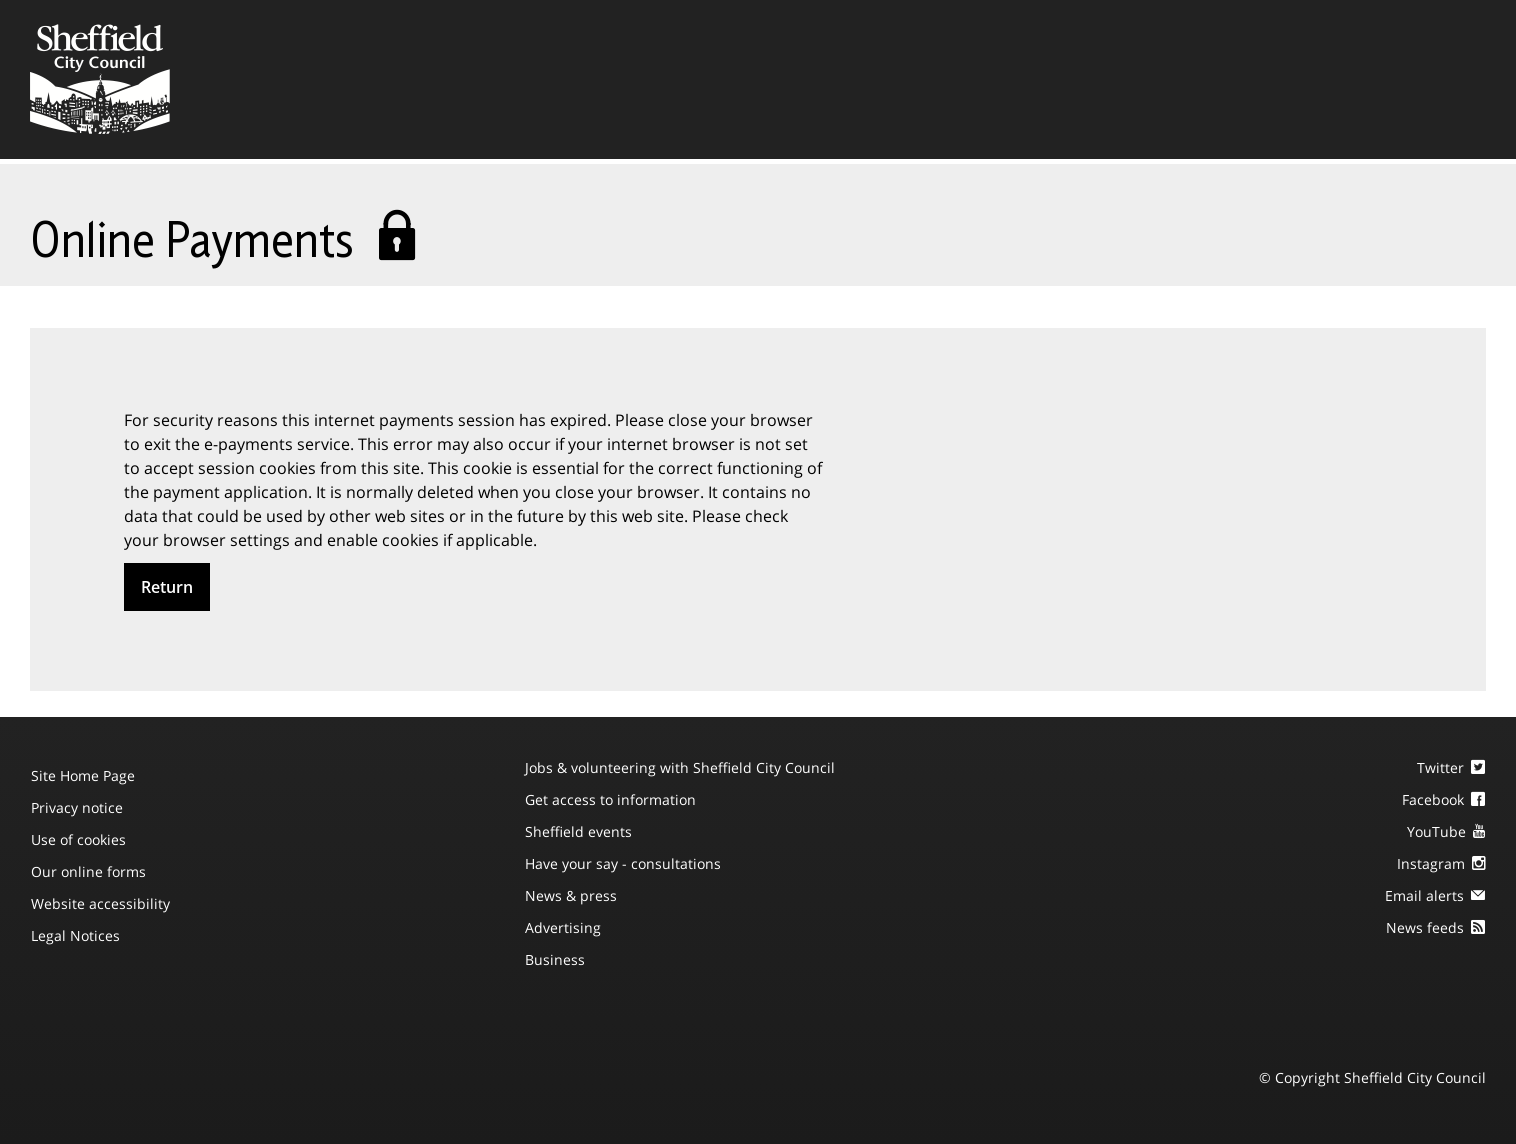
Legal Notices (75, 935)
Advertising (563, 927)
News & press (571, 895)
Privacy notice (77, 807)
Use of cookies (78, 839)
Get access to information (610, 799)
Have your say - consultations (623, 863)
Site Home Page (83, 775)
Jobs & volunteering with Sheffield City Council (680, 767)
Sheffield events (578, 831)
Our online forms (88, 871)
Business (555, 959)
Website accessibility (100, 903)
